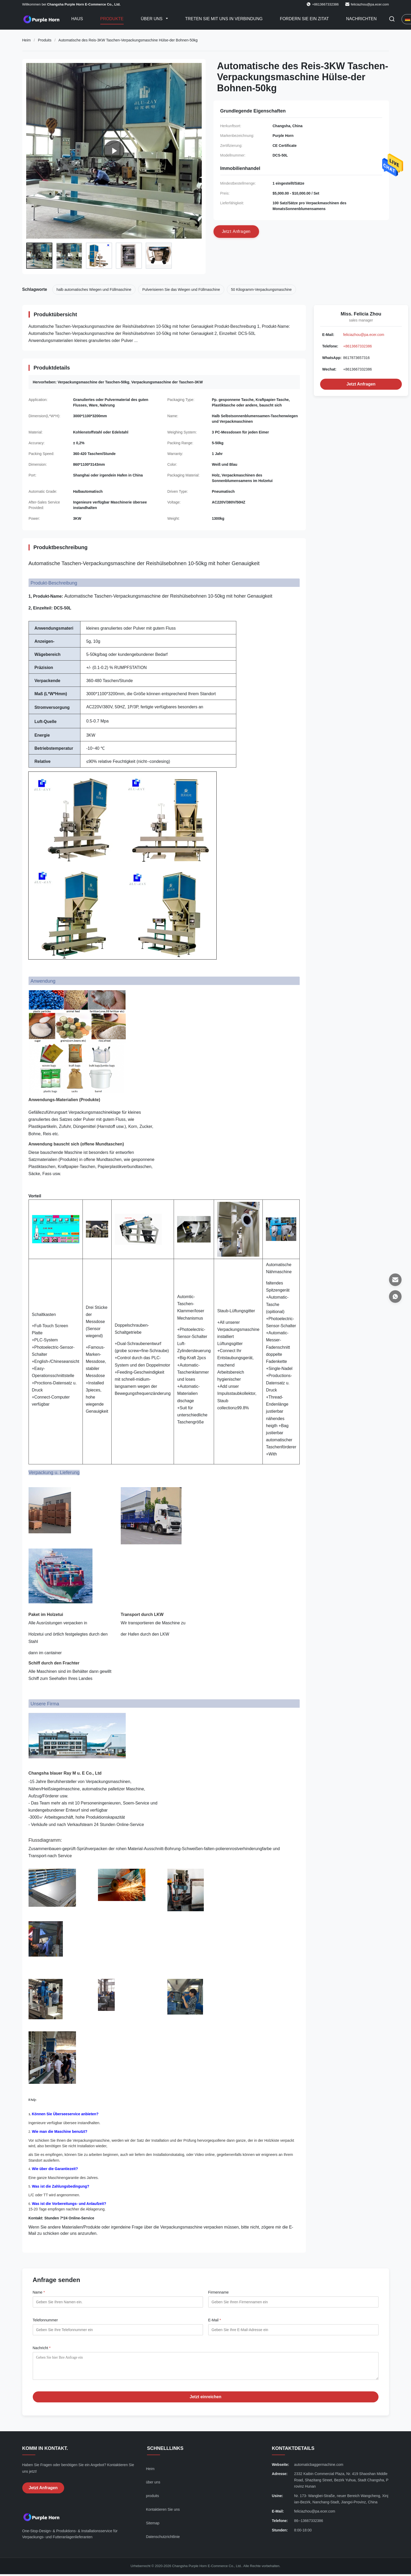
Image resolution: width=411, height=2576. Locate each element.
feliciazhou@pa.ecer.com (370, 4)
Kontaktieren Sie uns (163, 2513)
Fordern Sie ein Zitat (304, 19)
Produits (44, 40)
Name (39, 2292)
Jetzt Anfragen (361, 384)
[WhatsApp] (395, 1296)
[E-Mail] (395, 1279)
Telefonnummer (45, 2320)
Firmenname (218, 2292)
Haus (77, 19)
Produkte (112, 19)
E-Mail (214, 2320)
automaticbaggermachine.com (318, 2468)
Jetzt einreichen (205, 2400)
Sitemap (152, 2527)
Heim (26, 40)
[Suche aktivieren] (391, 19)
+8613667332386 (357, 346)
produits (152, 2500)
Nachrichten (361, 19)
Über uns (152, 19)
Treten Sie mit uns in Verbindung (224, 19)
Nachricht (42, 2348)
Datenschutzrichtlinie (163, 2540)
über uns (153, 2486)
